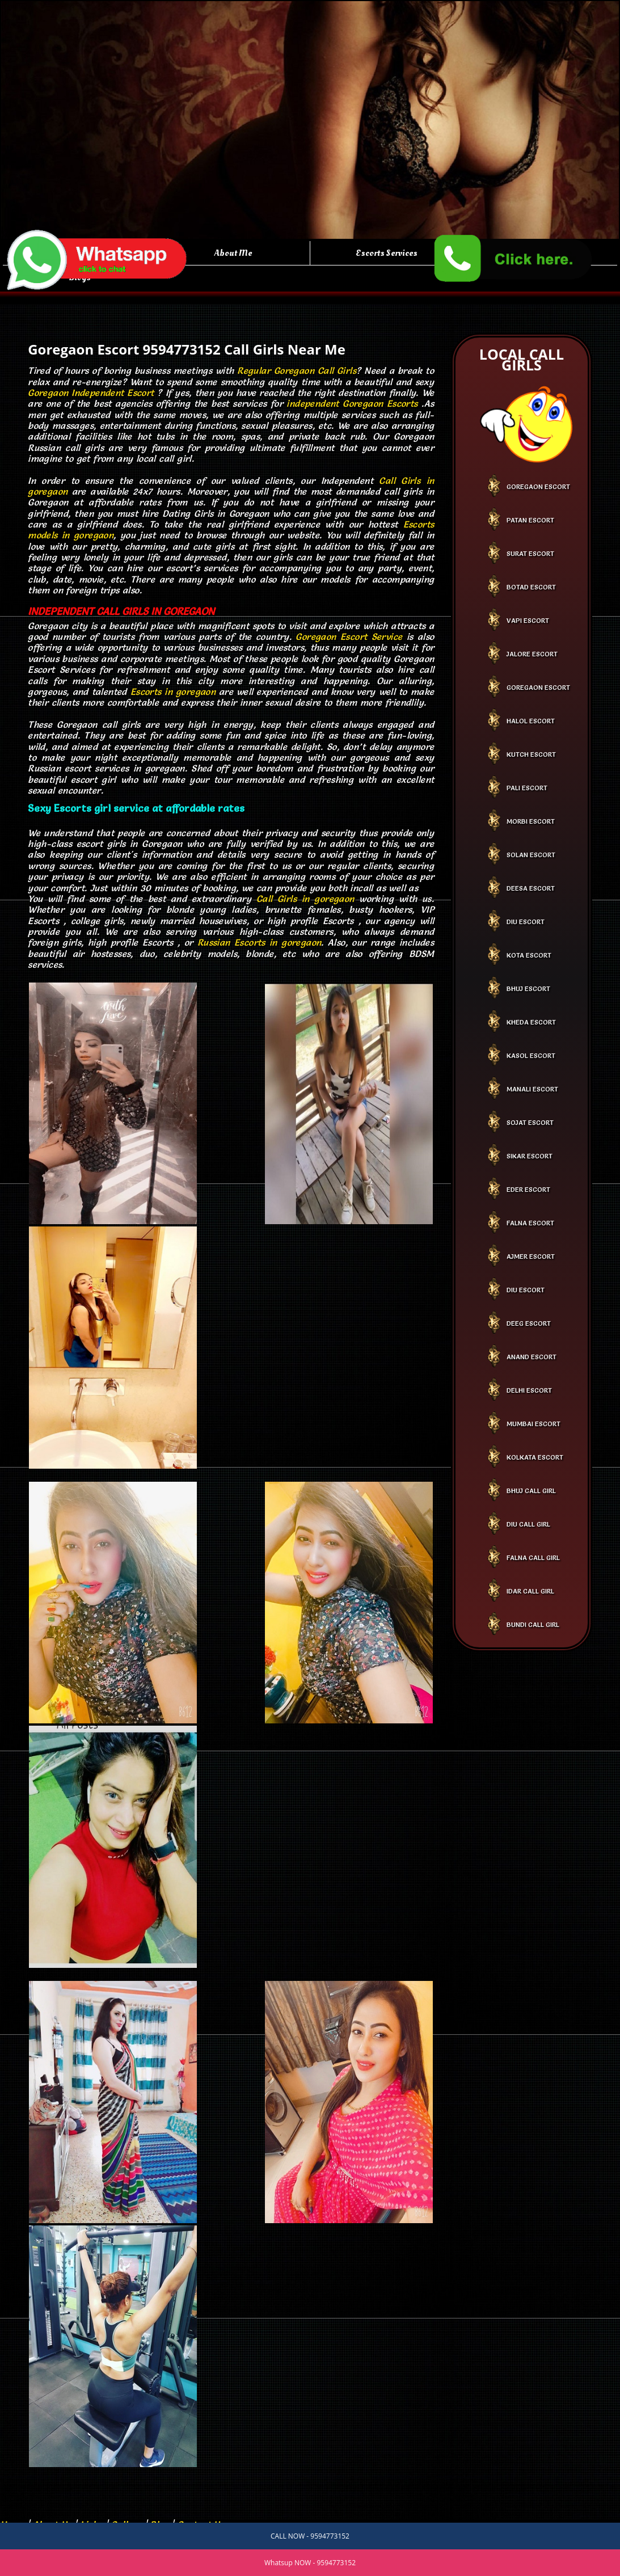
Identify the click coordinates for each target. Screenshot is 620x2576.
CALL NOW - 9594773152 (310, 2536)
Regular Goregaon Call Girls (296, 370)
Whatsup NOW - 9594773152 (310, 2562)
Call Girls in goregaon (305, 898)
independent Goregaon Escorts (351, 403)
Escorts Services (386, 253)
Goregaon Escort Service (349, 636)
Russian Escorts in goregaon (259, 942)
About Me (233, 253)
